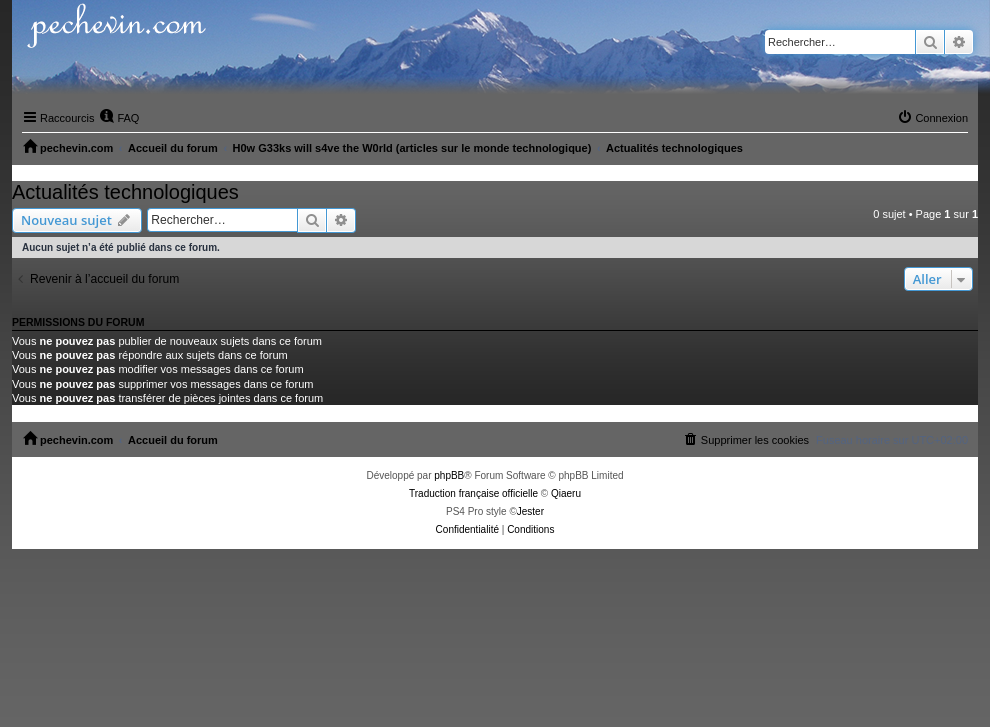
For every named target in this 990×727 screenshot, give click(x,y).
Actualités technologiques (125, 192)
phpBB (449, 475)
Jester (530, 511)
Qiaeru (566, 493)
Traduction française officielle (473, 493)
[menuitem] (119, 118)
